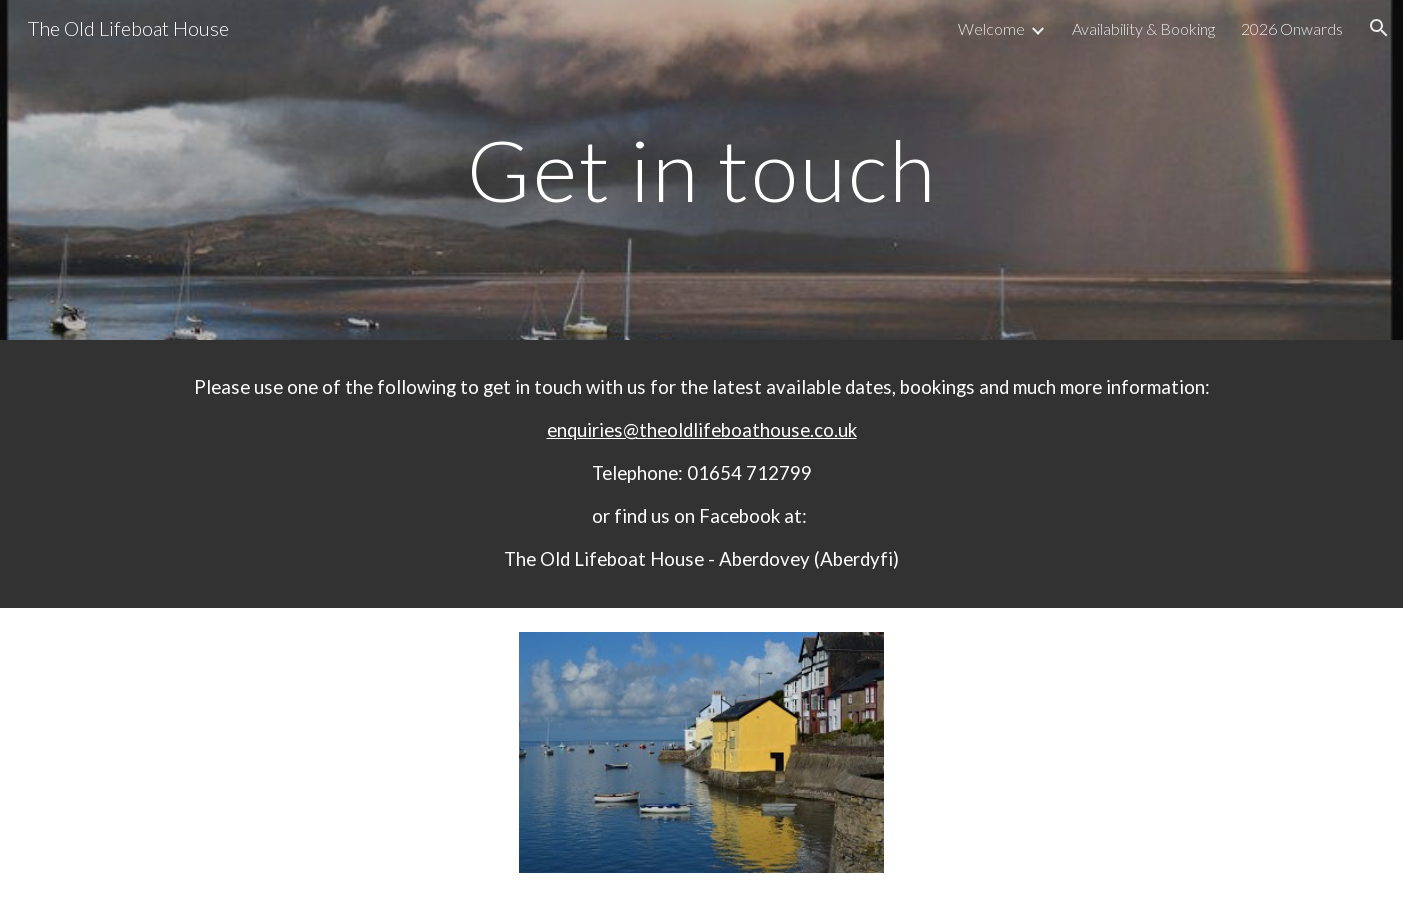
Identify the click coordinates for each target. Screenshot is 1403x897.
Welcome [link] (991, 28)
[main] (701, 169)
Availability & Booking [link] (1143, 28)
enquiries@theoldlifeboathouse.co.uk (702, 430)
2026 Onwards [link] (1292, 28)
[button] (1379, 28)
